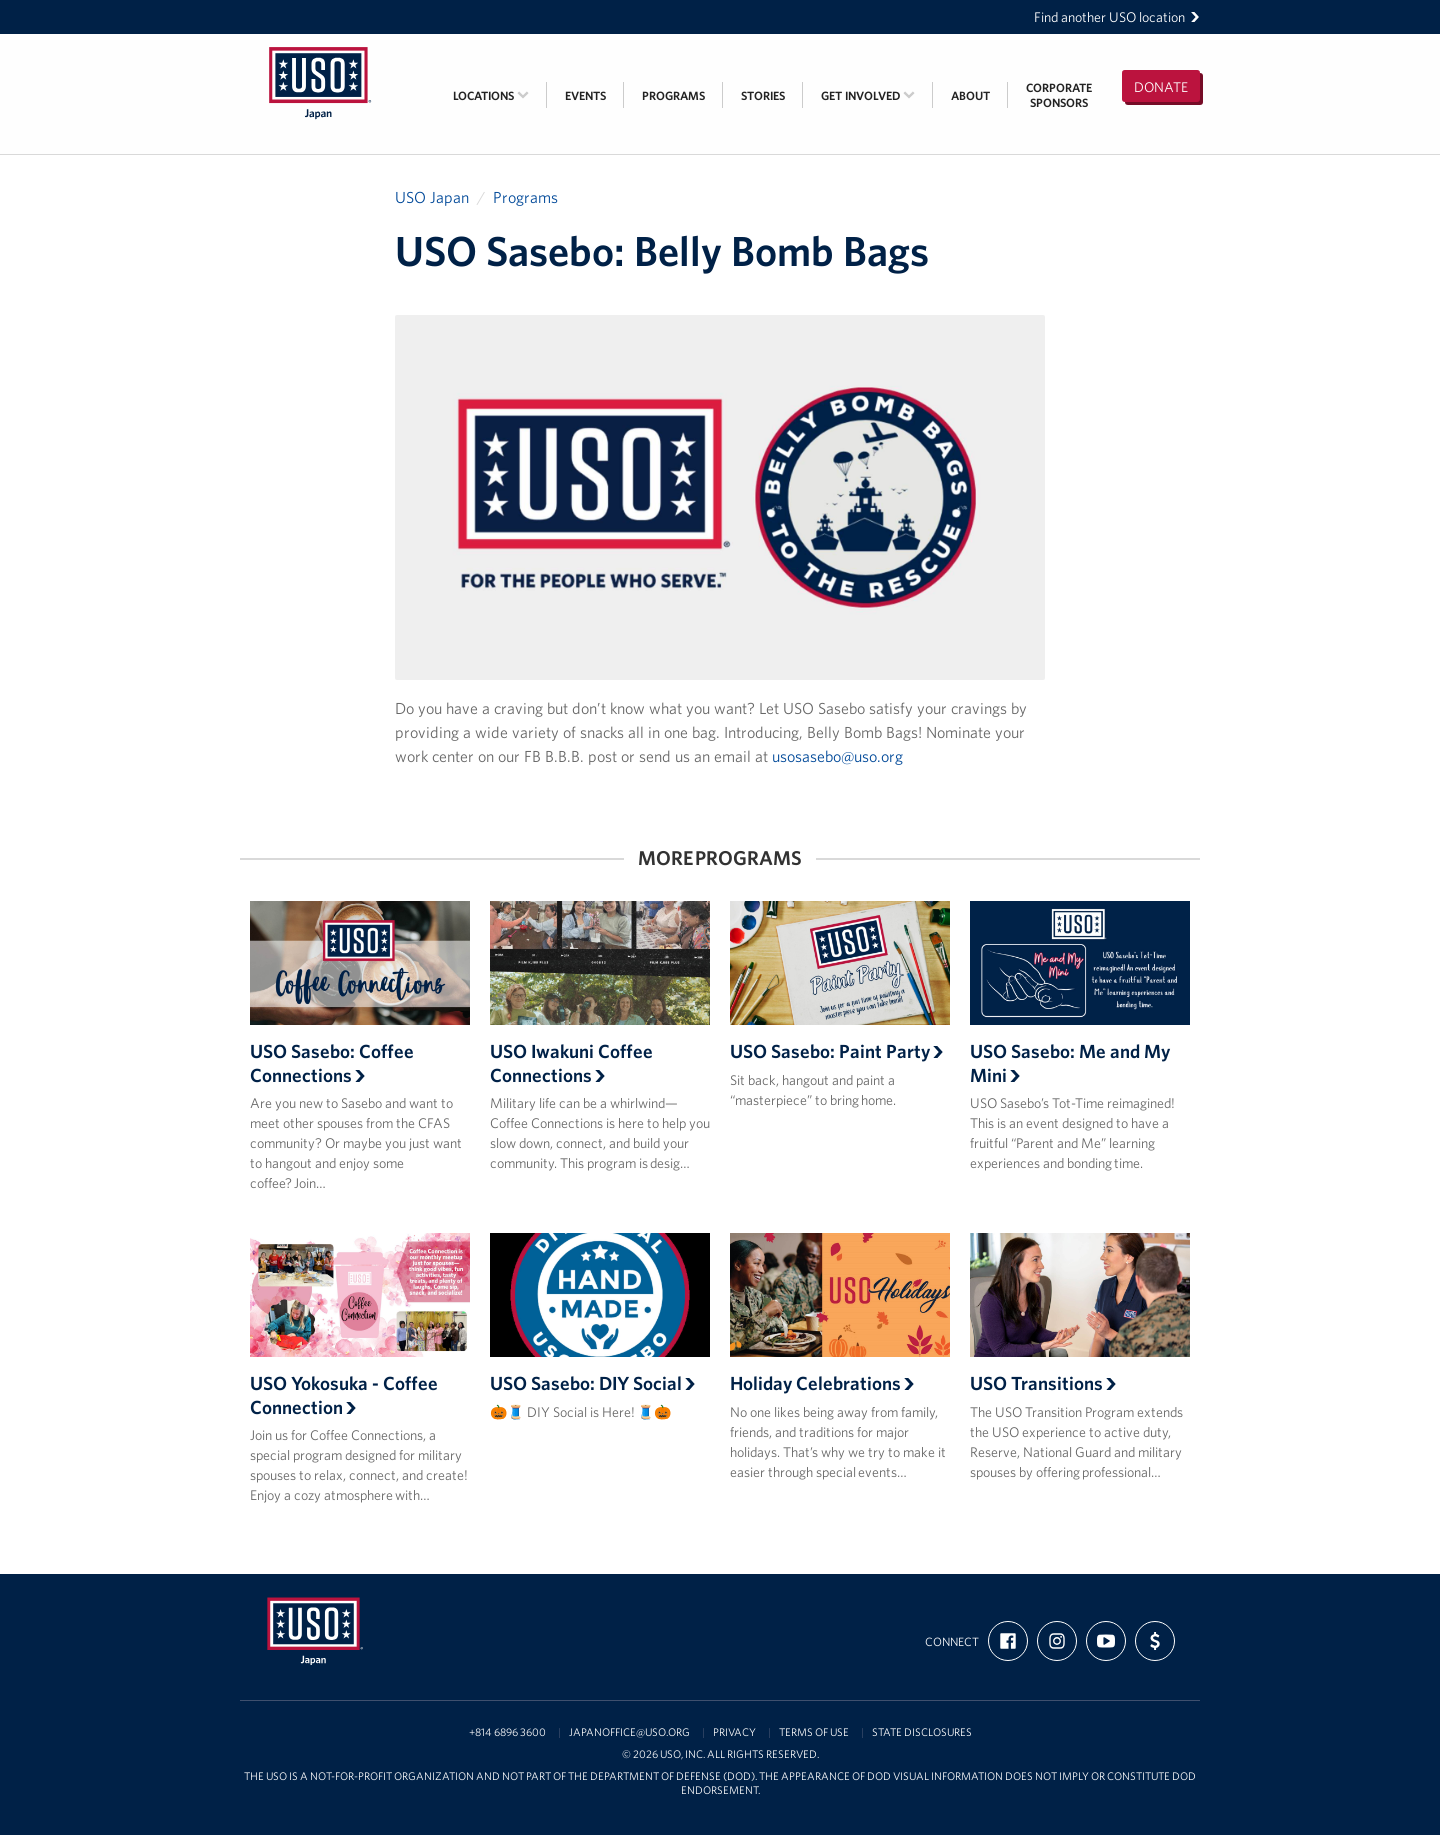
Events (585, 95)
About (970, 95)
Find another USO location (1117, 17)
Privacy (734, 1732)
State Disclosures (922, 1732)
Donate (1161, 87)
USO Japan (432, 197)
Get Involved (868, 95)
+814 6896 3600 (507, 1732)
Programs (673, 95)
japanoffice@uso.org (629, 1732)
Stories (763, 95)
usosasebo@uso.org (837, 756)
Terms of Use (814, 1732)
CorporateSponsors (1059, 95)
